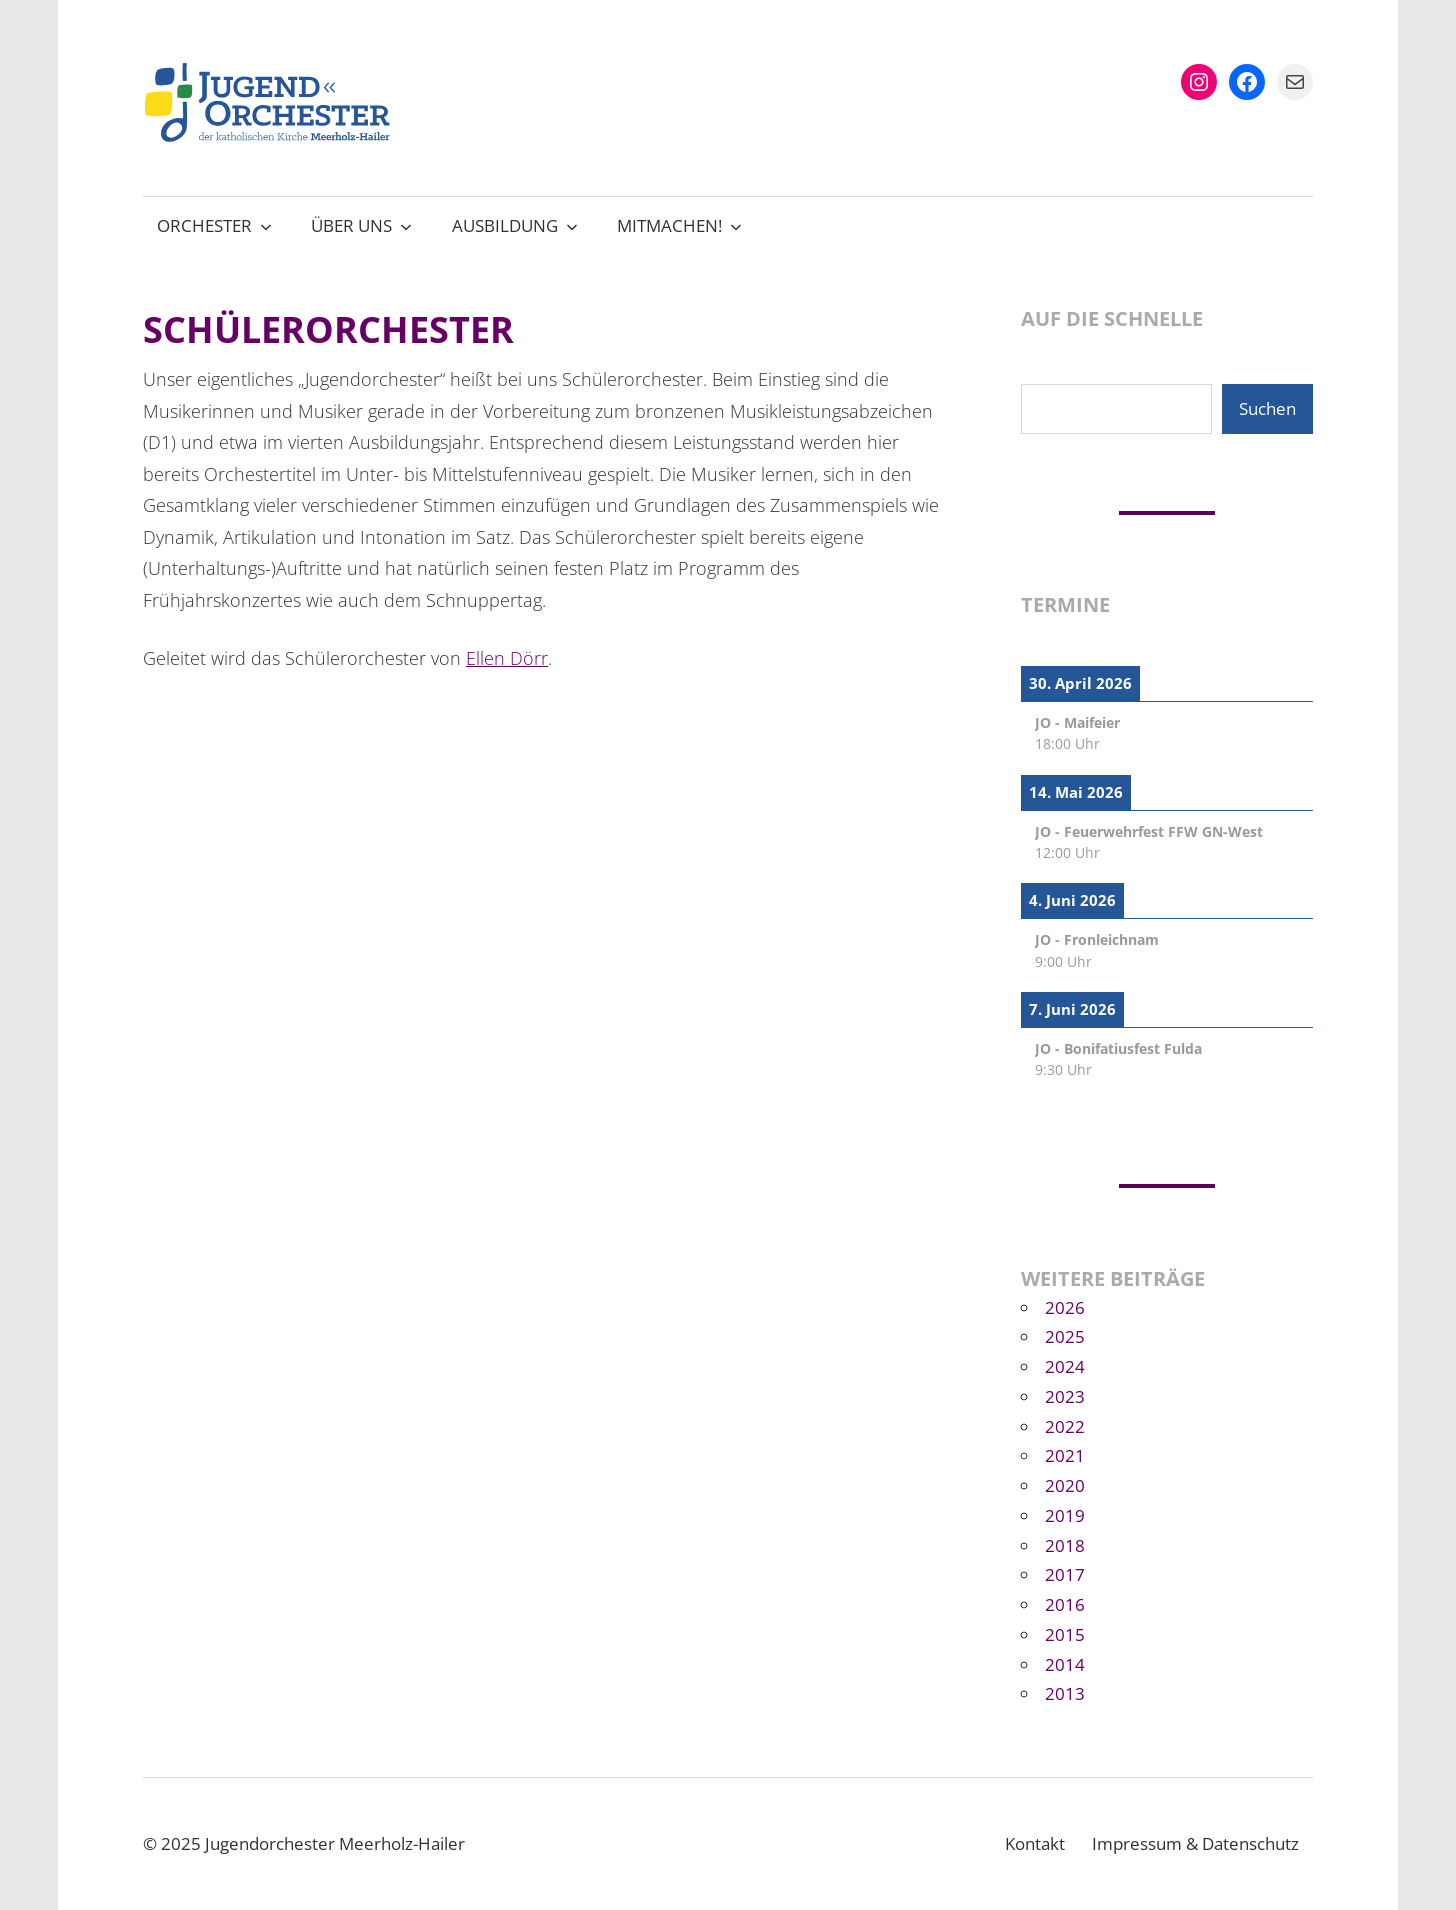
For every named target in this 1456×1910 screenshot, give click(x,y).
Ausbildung (515, 225)
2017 (1065, 1574)
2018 (1065, 1545)
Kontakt (1035, 1843)
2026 (1065, 1307)
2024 (1065, 1366)
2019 (1065, 1515)
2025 (1065, 1336)
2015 (1065, 1634)
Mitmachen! (679, 225)
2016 (1065, 1604)
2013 (1065, 1693)
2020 (1065, 1485)
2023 (1065, 1396)
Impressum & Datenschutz (1195, 1843)
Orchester (214, 225)
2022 (1065, 1426)
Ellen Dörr (507, 658)
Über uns (361, 225)
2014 (1065, 1664)
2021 (1065, 1455)
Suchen (1267, 408)
